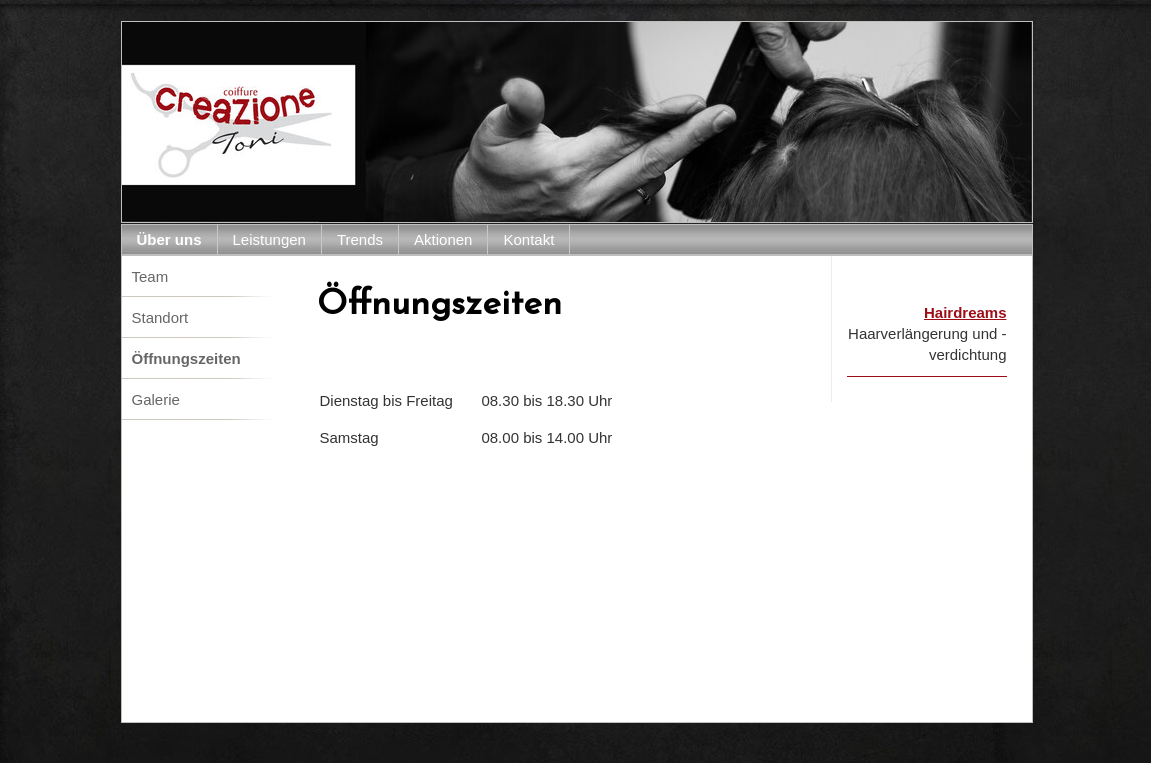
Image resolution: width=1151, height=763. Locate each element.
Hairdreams (965, 312)
